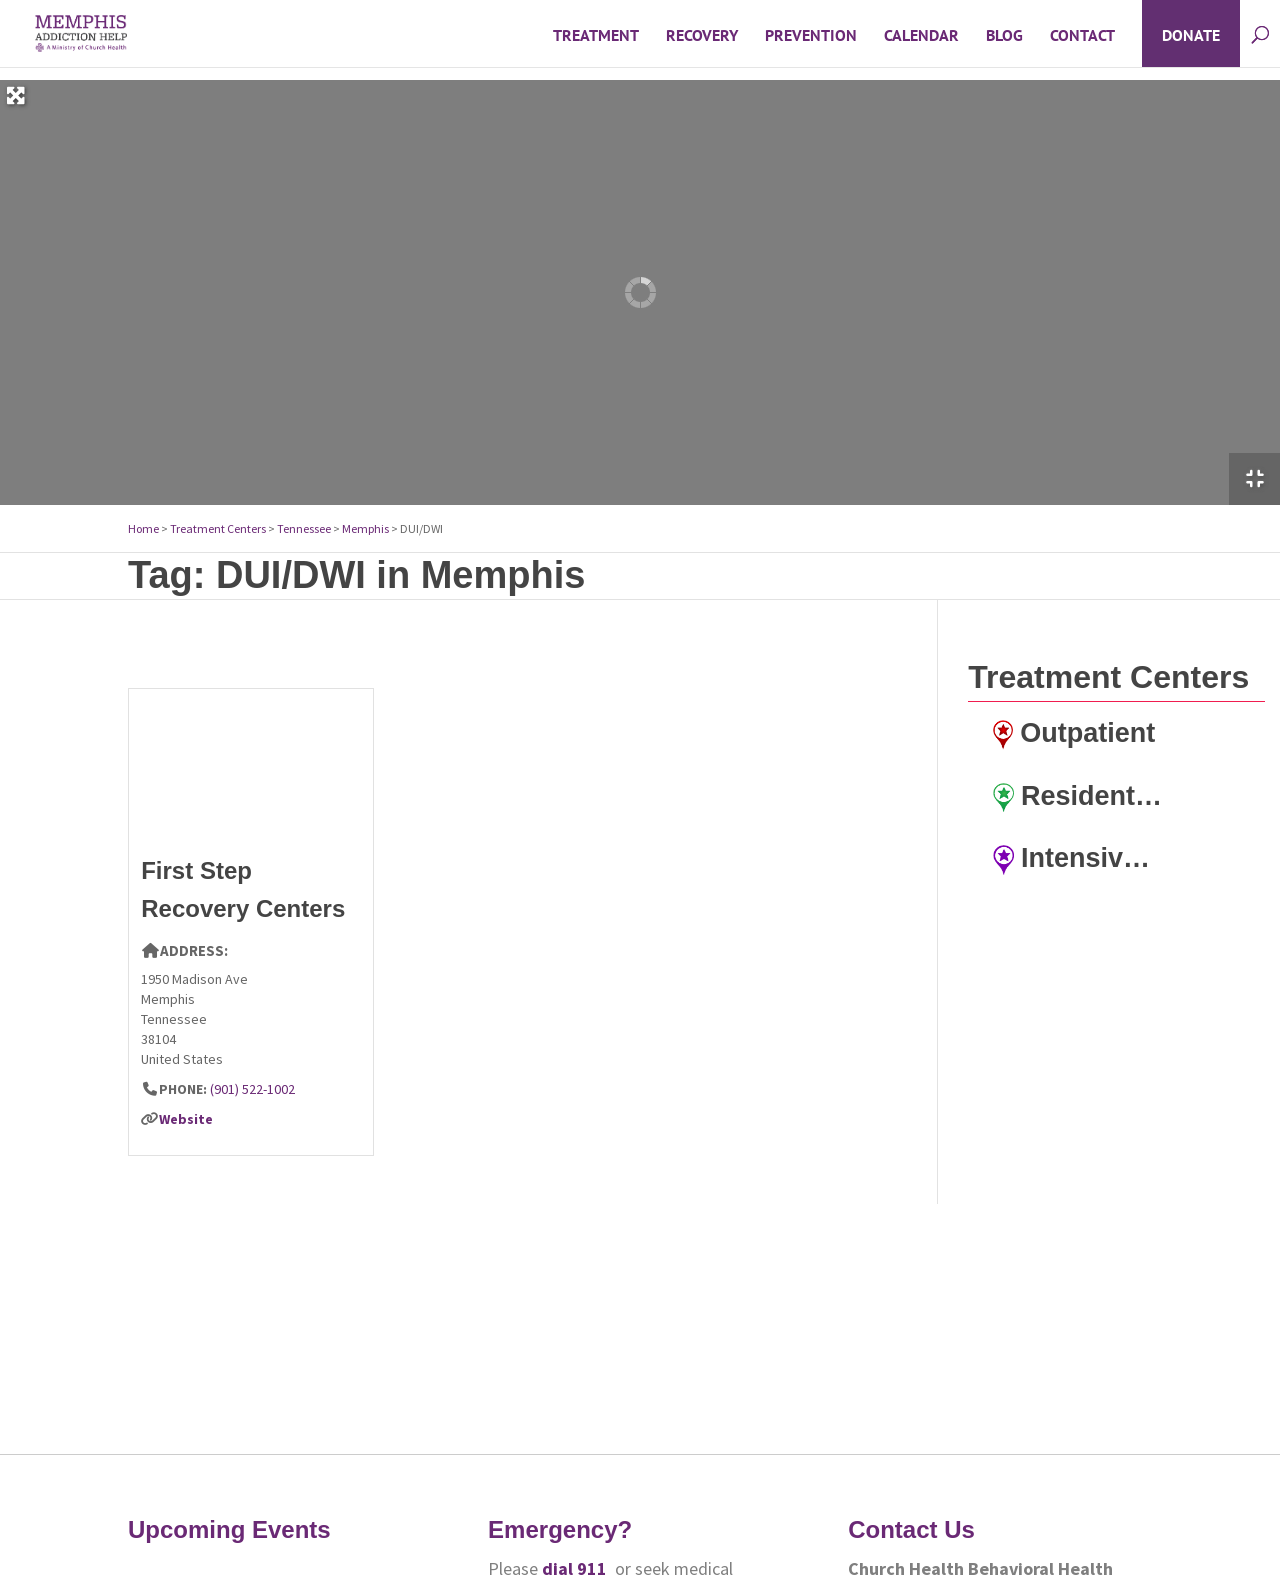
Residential (1078, 797)
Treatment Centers (218, 528)
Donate (1191, 36)
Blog (1004, 36)
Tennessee (304, 528)
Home (143, 528)
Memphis (365, 528)
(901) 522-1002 (252, 1089)
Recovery (702, 36)
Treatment (596, 36)
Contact (1082, 36)
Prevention (811, 36)
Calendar (921, 36)
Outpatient (1074, 734)
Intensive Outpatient (1078, 859)
